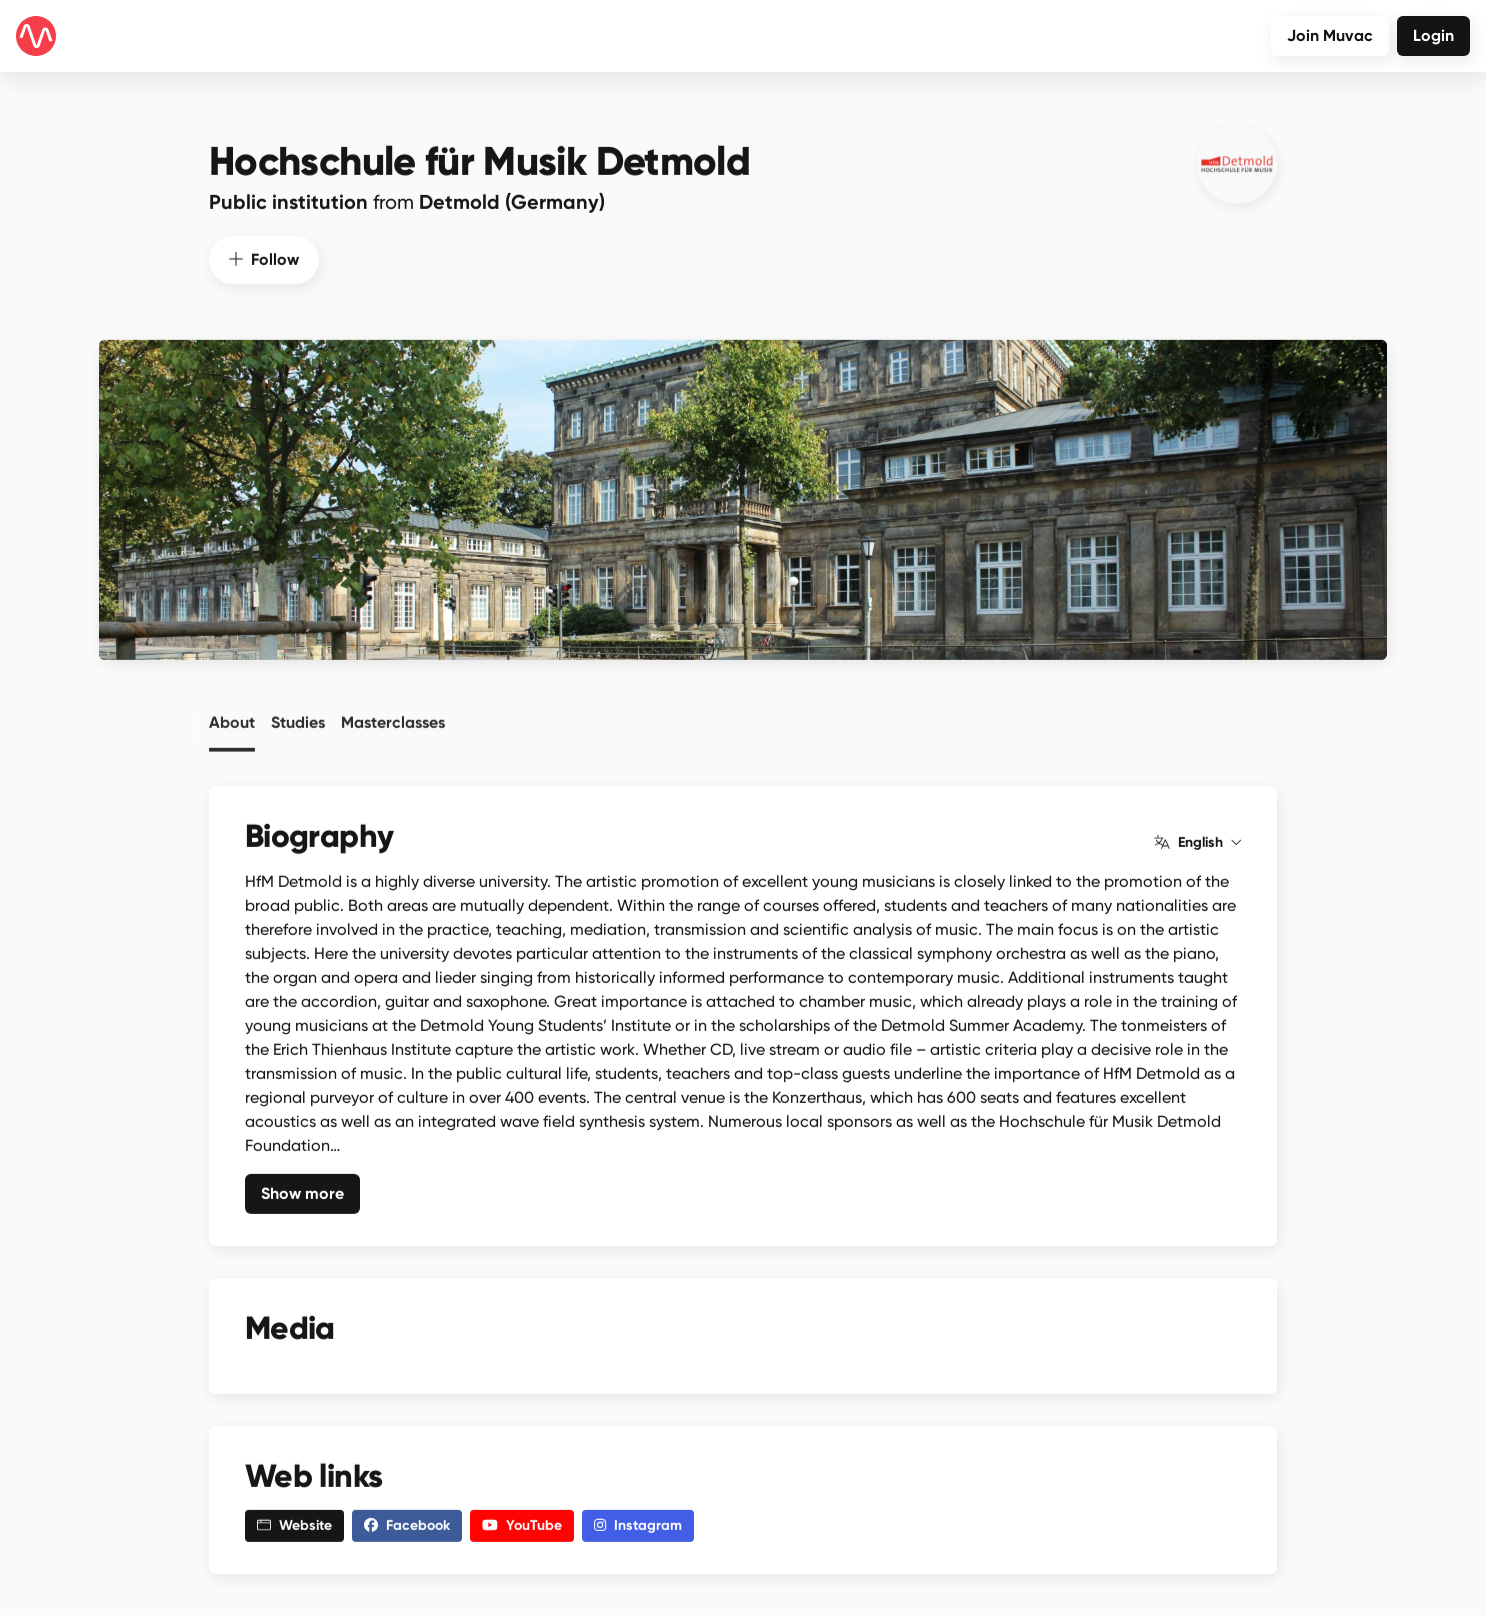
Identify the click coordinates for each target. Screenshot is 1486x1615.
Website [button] (294, 1521)
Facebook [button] (407, 1521)
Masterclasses (393, 715)
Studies (298, 715)
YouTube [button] (522, 1521)
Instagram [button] (638, 1521)
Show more (302, 1188)
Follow (264, 254)
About (232, 715)
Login (1433, 35)
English (1197, 838)
